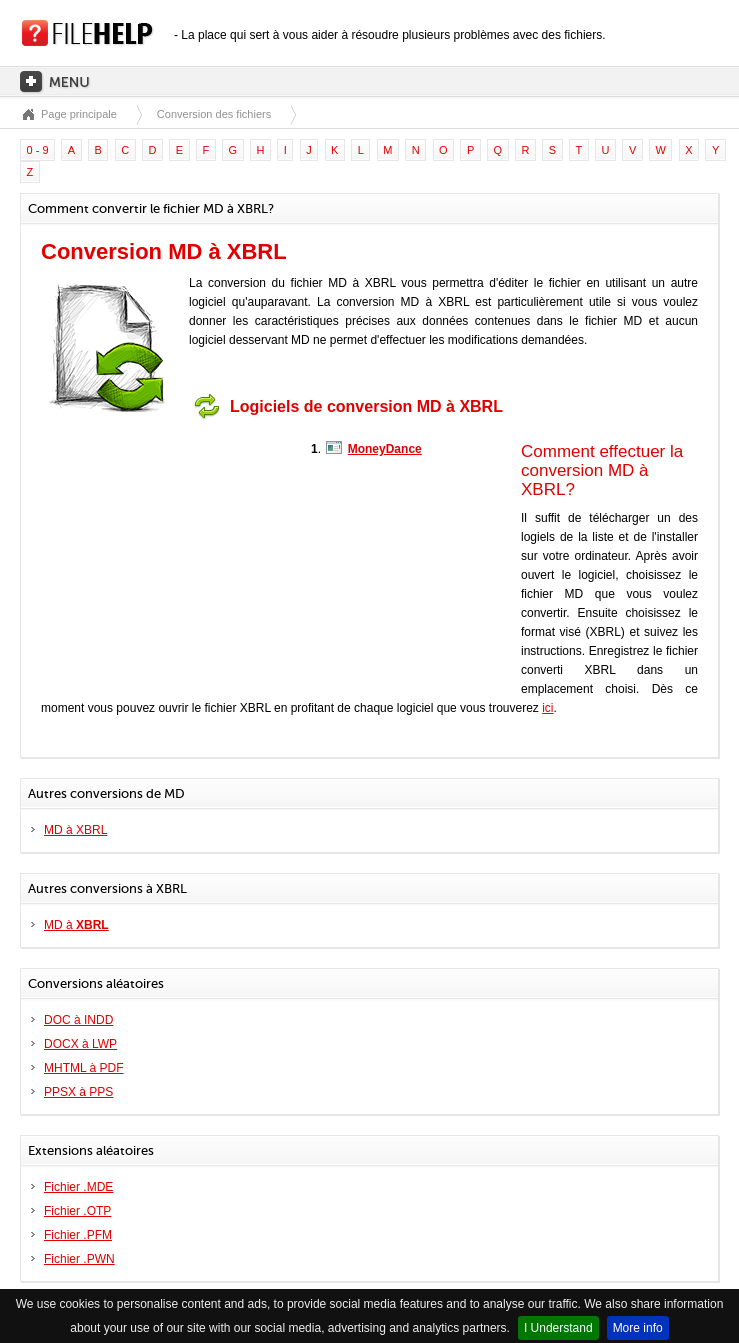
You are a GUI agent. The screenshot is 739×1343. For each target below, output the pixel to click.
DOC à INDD (78, 1020)
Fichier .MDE (78, 1187)
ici (547, 708)
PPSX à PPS (78, 1092)
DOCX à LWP (80, 1044)
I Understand (558, 1328)
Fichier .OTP (77, 1211)
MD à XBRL (75, 830)
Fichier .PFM (78, 1235)
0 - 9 (38, 150)
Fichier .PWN (79, 1259)
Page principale (79, 114)
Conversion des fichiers (214, 114)
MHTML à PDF (84, 1068)
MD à (76, 925)
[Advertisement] (166, 553)
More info (638, 1328)
